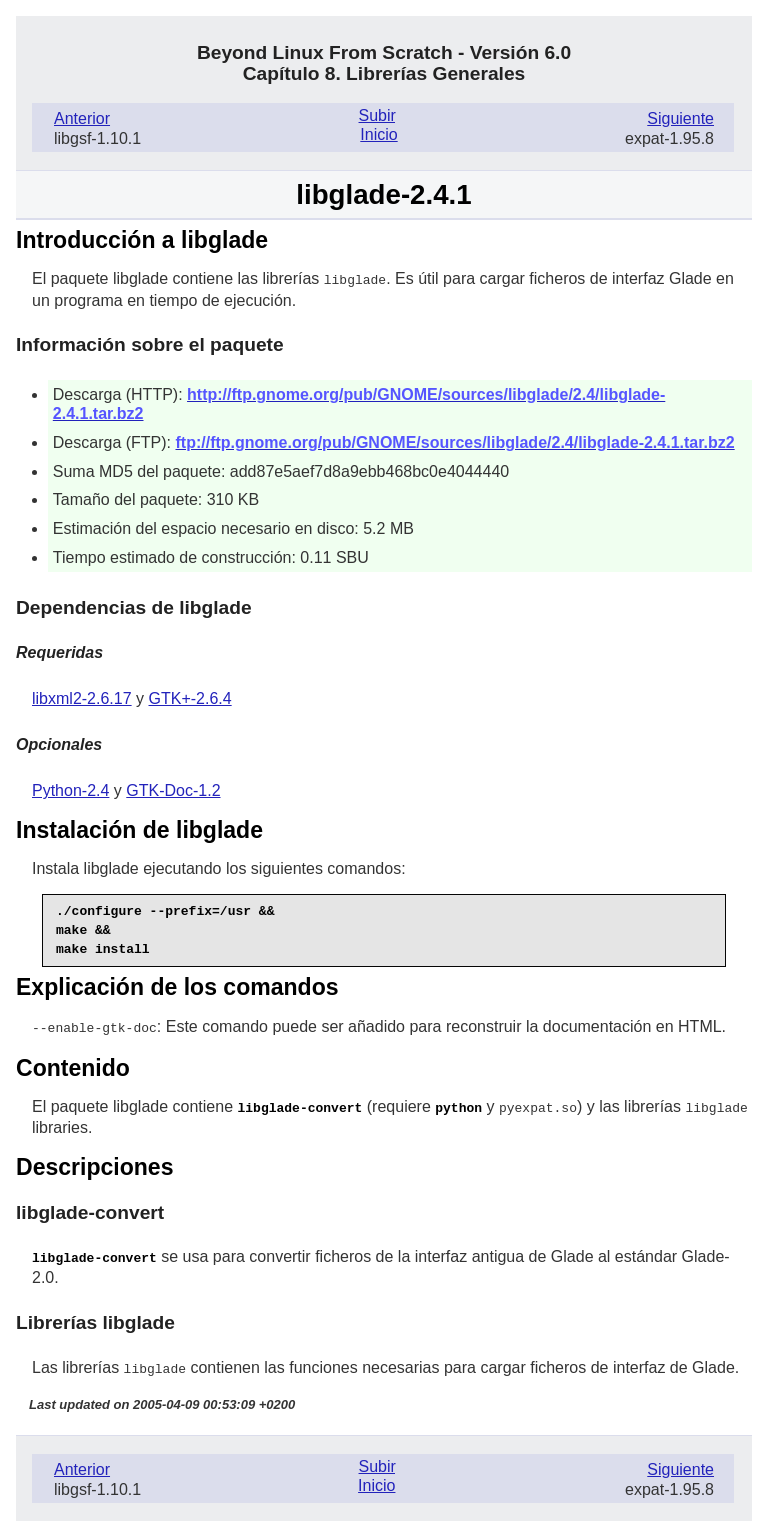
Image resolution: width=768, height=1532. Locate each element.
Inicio (378, 134)
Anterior (82, 118)
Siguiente (680, 118)
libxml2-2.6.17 (82, 697)
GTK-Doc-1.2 (173, 789)
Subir (377, 115)
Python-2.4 (70, 789)
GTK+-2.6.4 (190, 697)
